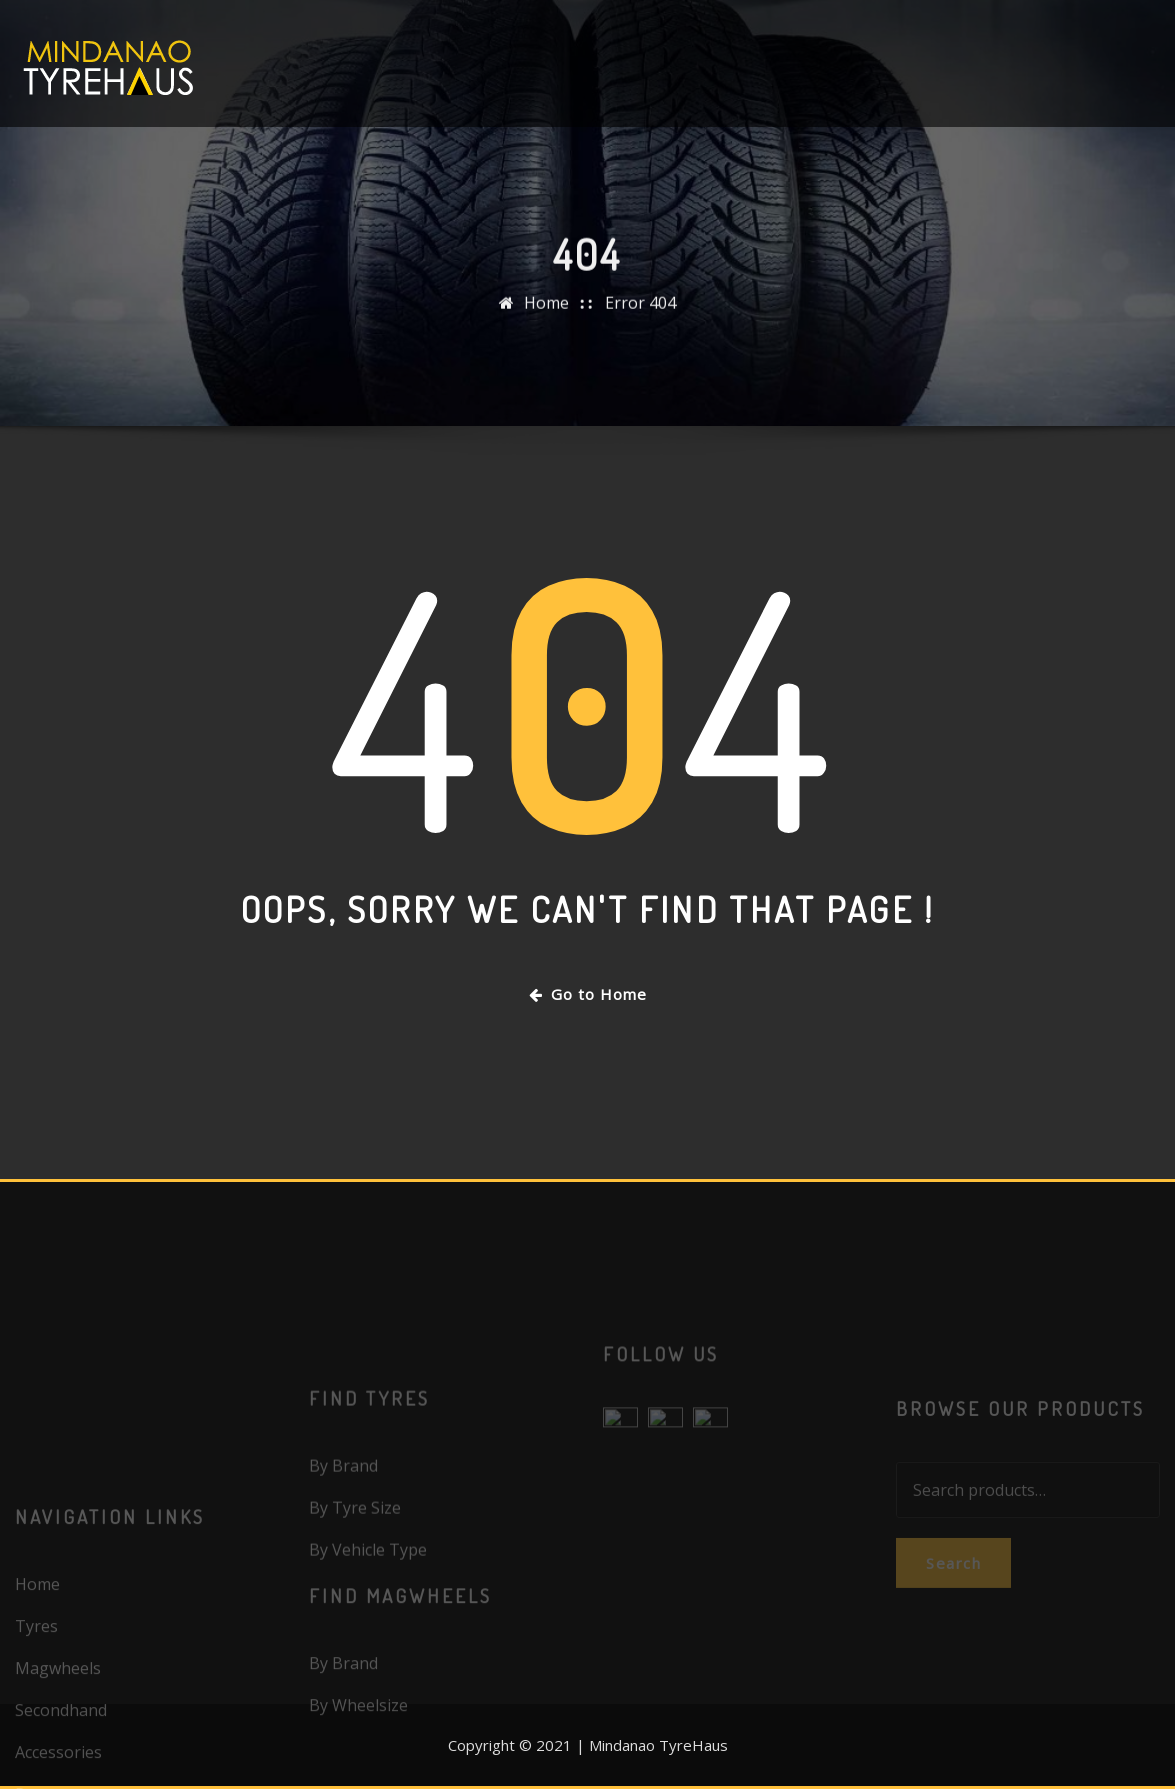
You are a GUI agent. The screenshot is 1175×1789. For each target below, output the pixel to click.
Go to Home (588, 994)
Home (546, 318)
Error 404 (640, 318)
